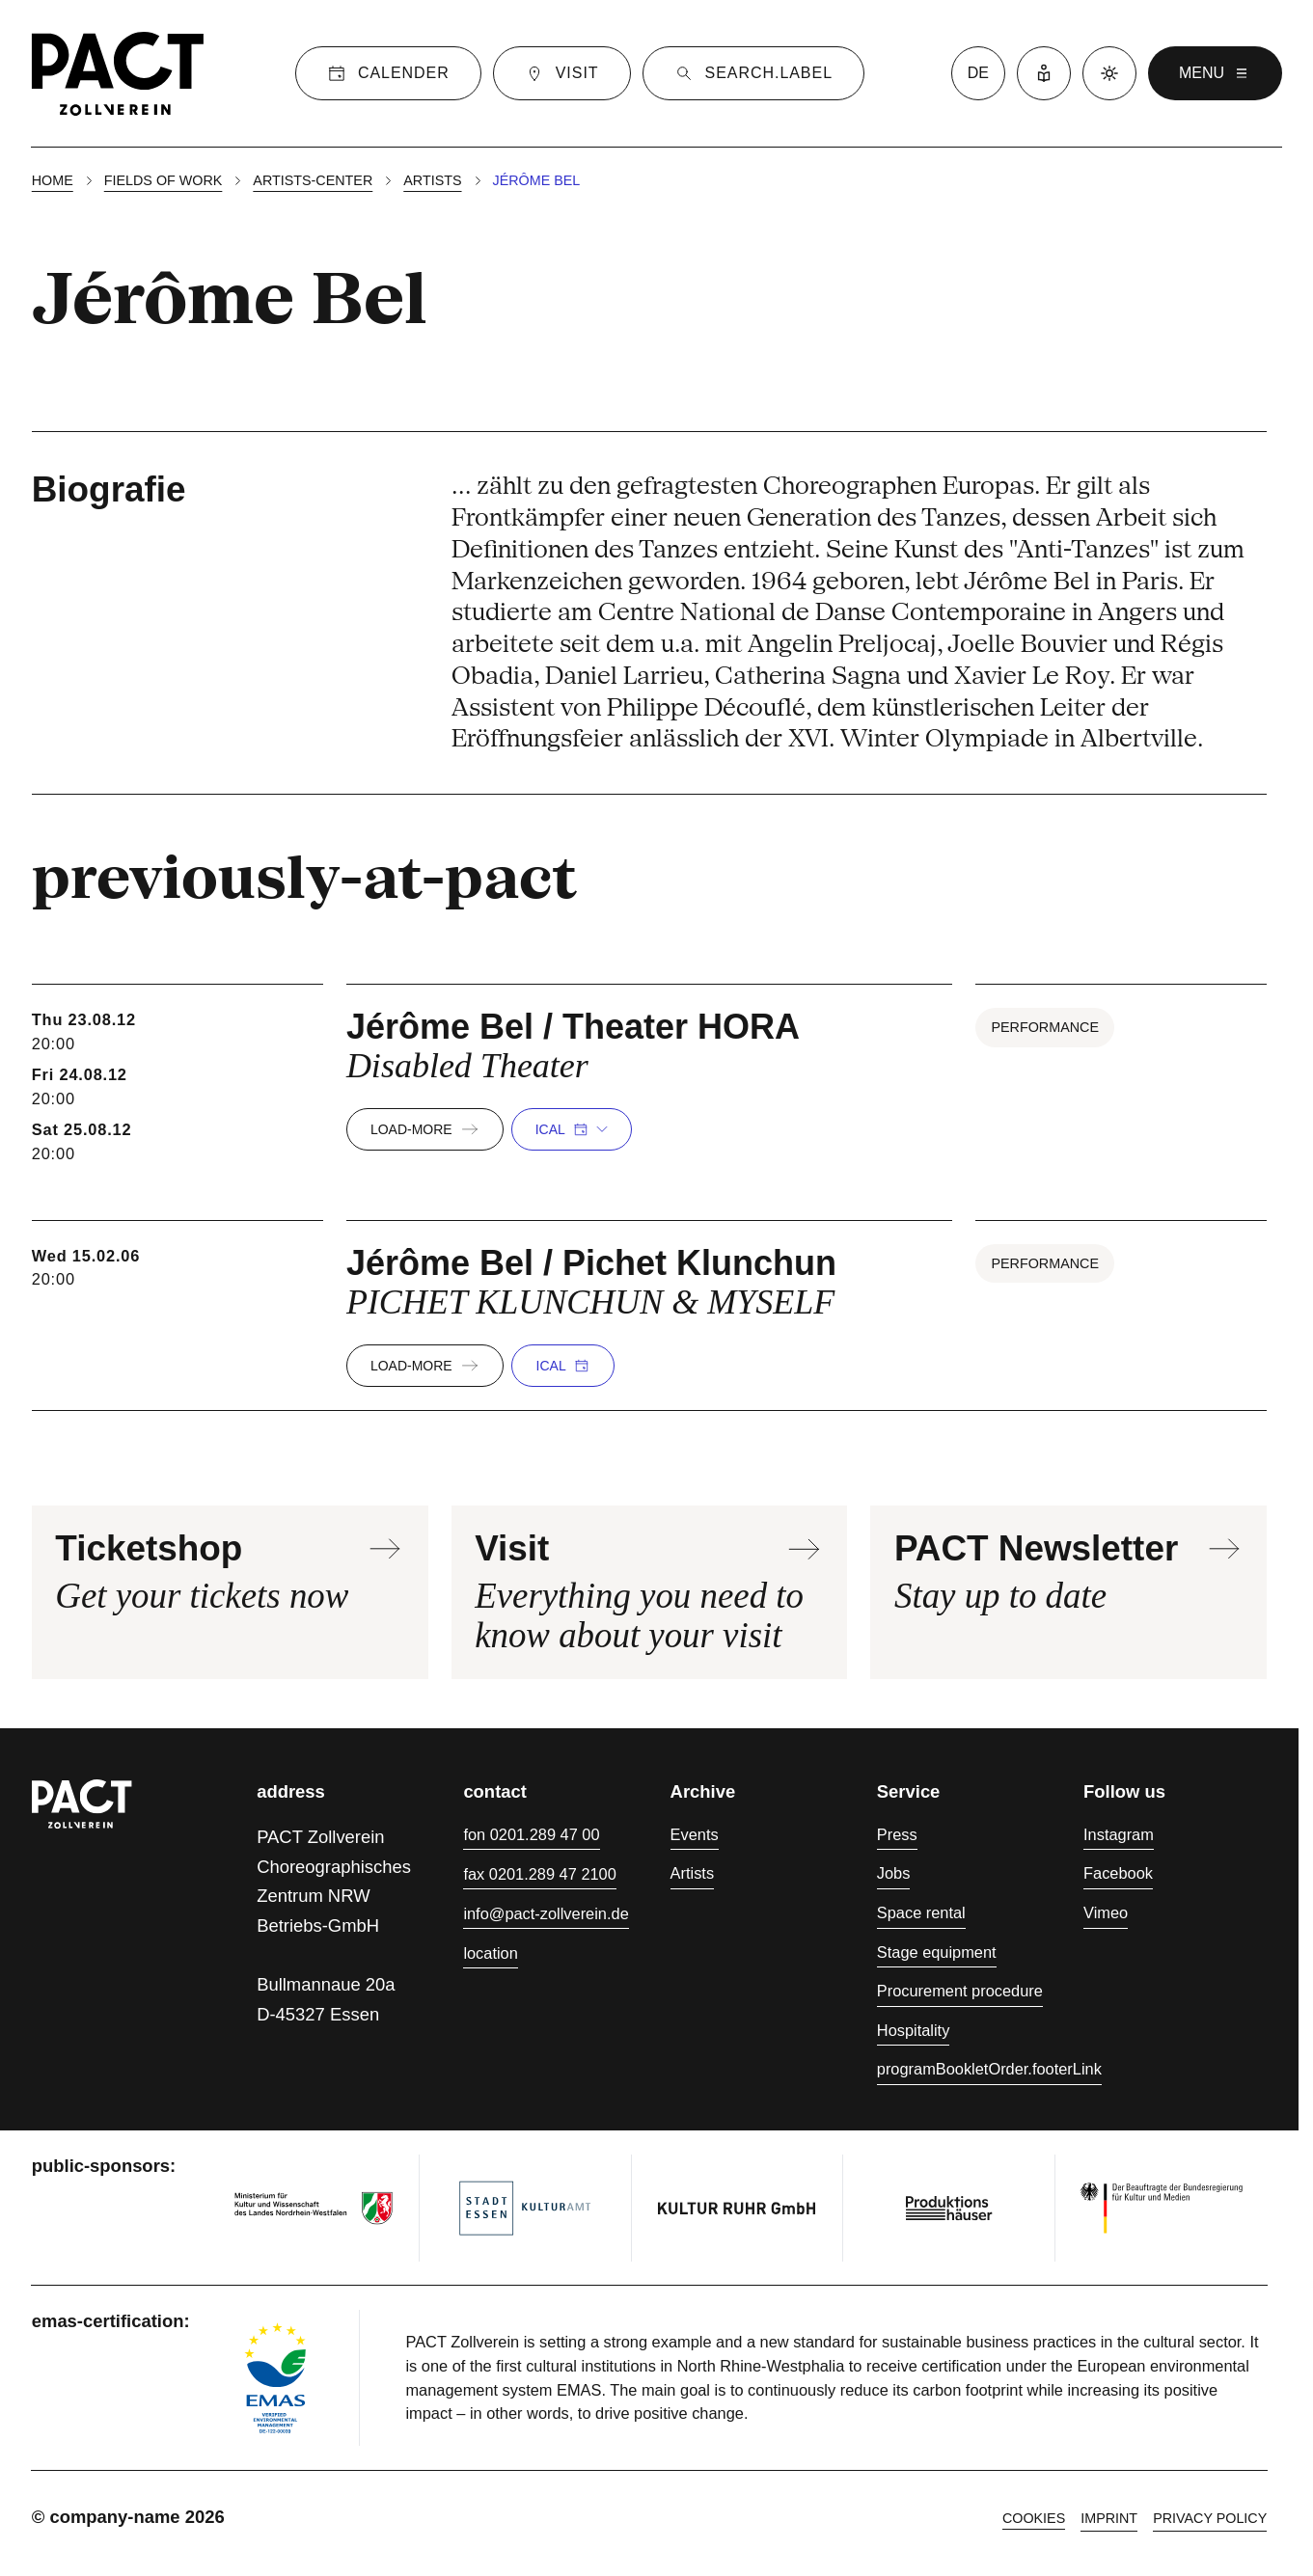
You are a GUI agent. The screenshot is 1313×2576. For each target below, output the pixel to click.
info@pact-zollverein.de (545, 1913)
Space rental (921, 1912)
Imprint (1108, 2518)
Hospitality (913, 2030)
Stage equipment (937, 1952)
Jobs (894, 1873)
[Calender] (388, 73)
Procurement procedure (960, 1990)
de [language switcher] (978, 73)
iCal (571, 1129)
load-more (424, 1129)
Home (52, 180)
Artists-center (312, 180)
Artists (432, 180)
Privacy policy (1210, 2518)
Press (897, 1834)
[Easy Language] (1044, 73)
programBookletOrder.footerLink (989, 2068)
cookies (1033, 2518)
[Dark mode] (1109, 73)
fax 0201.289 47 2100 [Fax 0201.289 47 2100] (539, 1874)
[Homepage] (118, 73)
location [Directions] (490, 1953)
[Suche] (753, 73)
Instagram (1118, 1834)
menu (1215, 73)
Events (694, 1834)
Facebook (1118, 1873)
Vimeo (1105, 1912)
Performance (1045, 1027)
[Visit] (562, 73)
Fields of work (163, 180)
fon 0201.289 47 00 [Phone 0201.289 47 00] (531, 1834)
